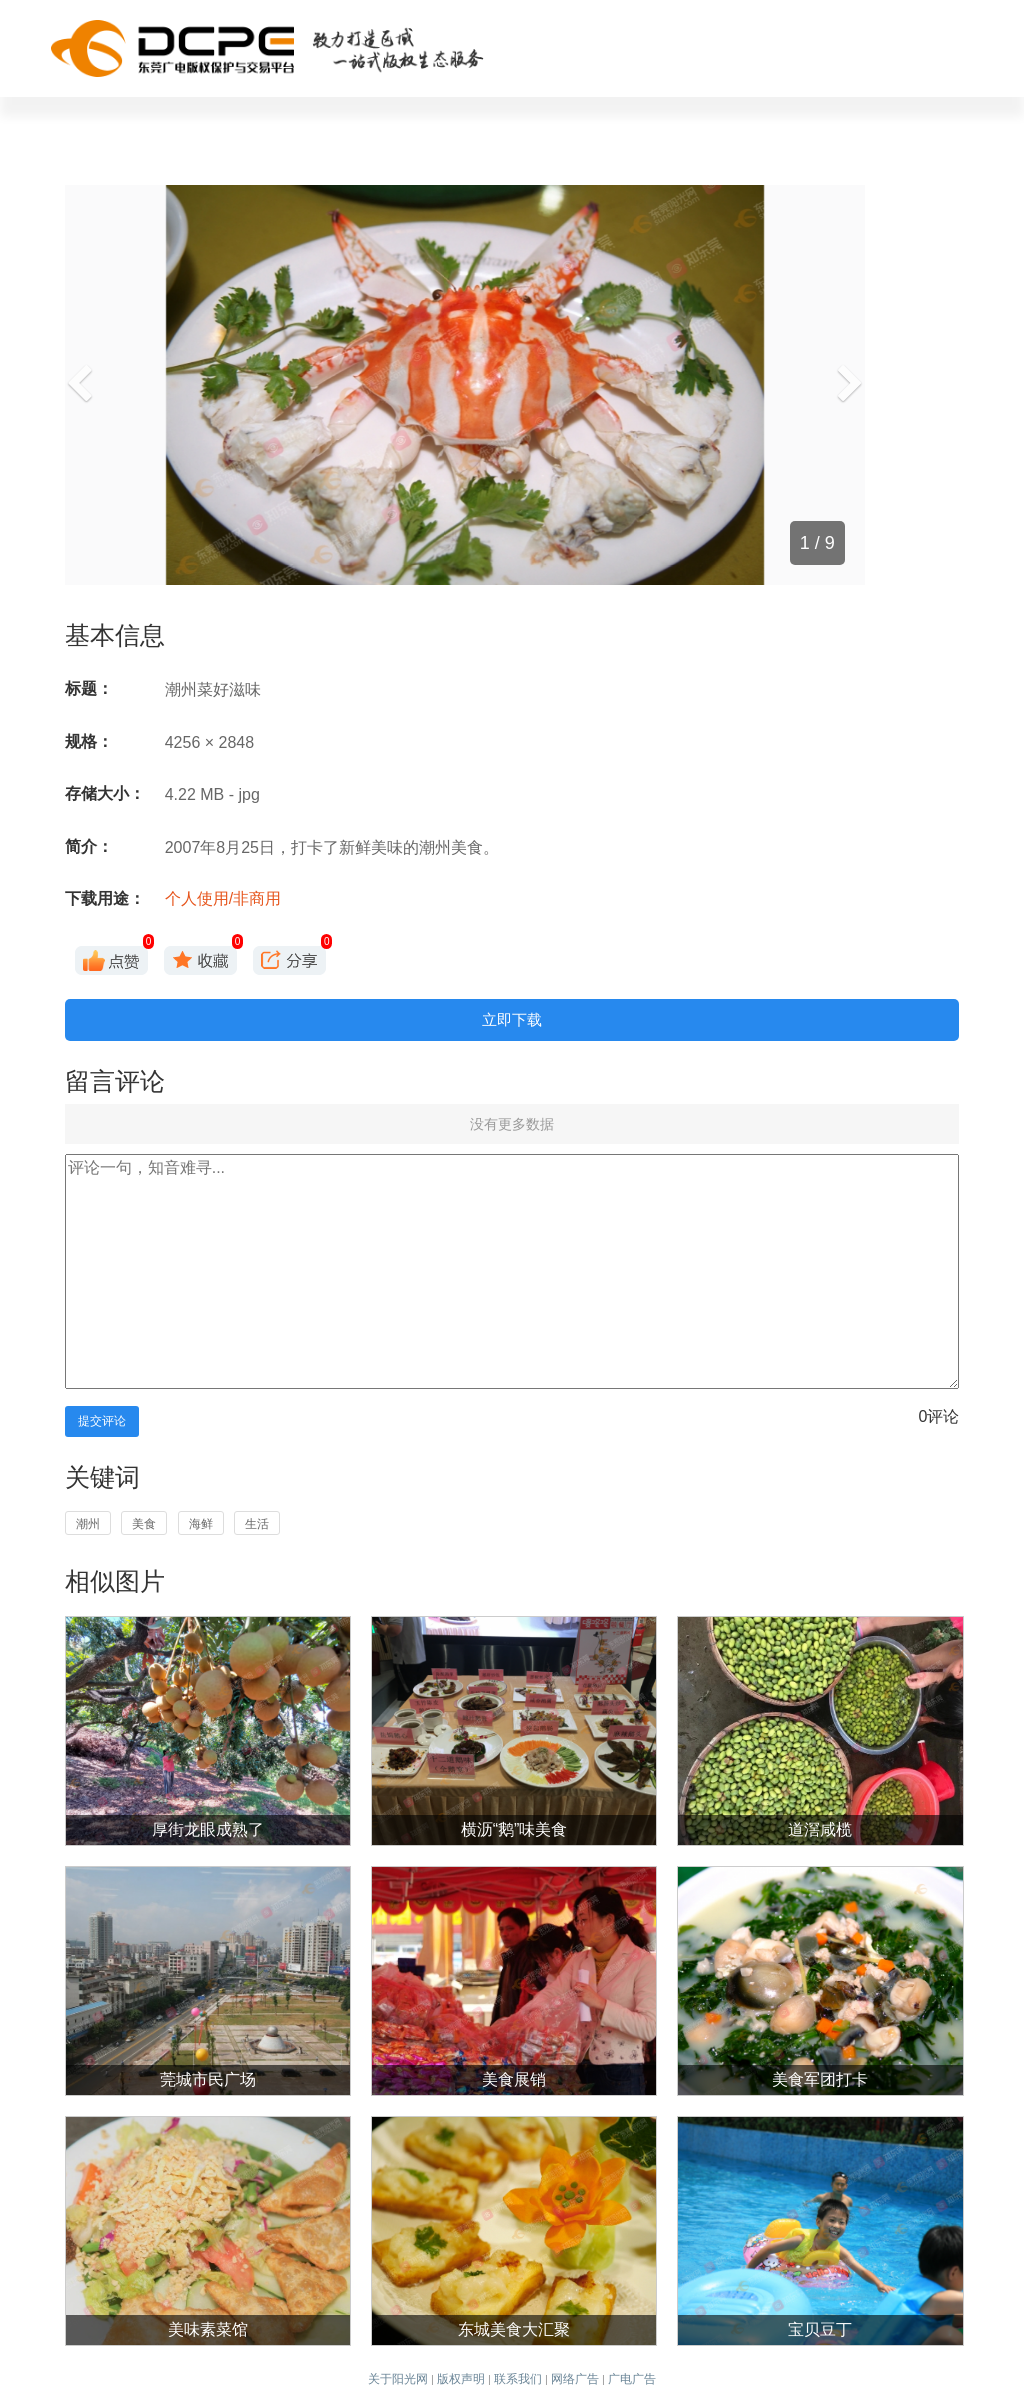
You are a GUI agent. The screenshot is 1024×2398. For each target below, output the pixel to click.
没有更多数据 (512, 1124)
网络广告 (575, 2379)
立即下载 (512, 1019)
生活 (257, 1524)
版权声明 (461, 2379)
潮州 (88, 1524)
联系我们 (518, 2379)
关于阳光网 (398, 2379)
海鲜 (201, 1524)
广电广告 (632, 2379)
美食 (144, 1524)
